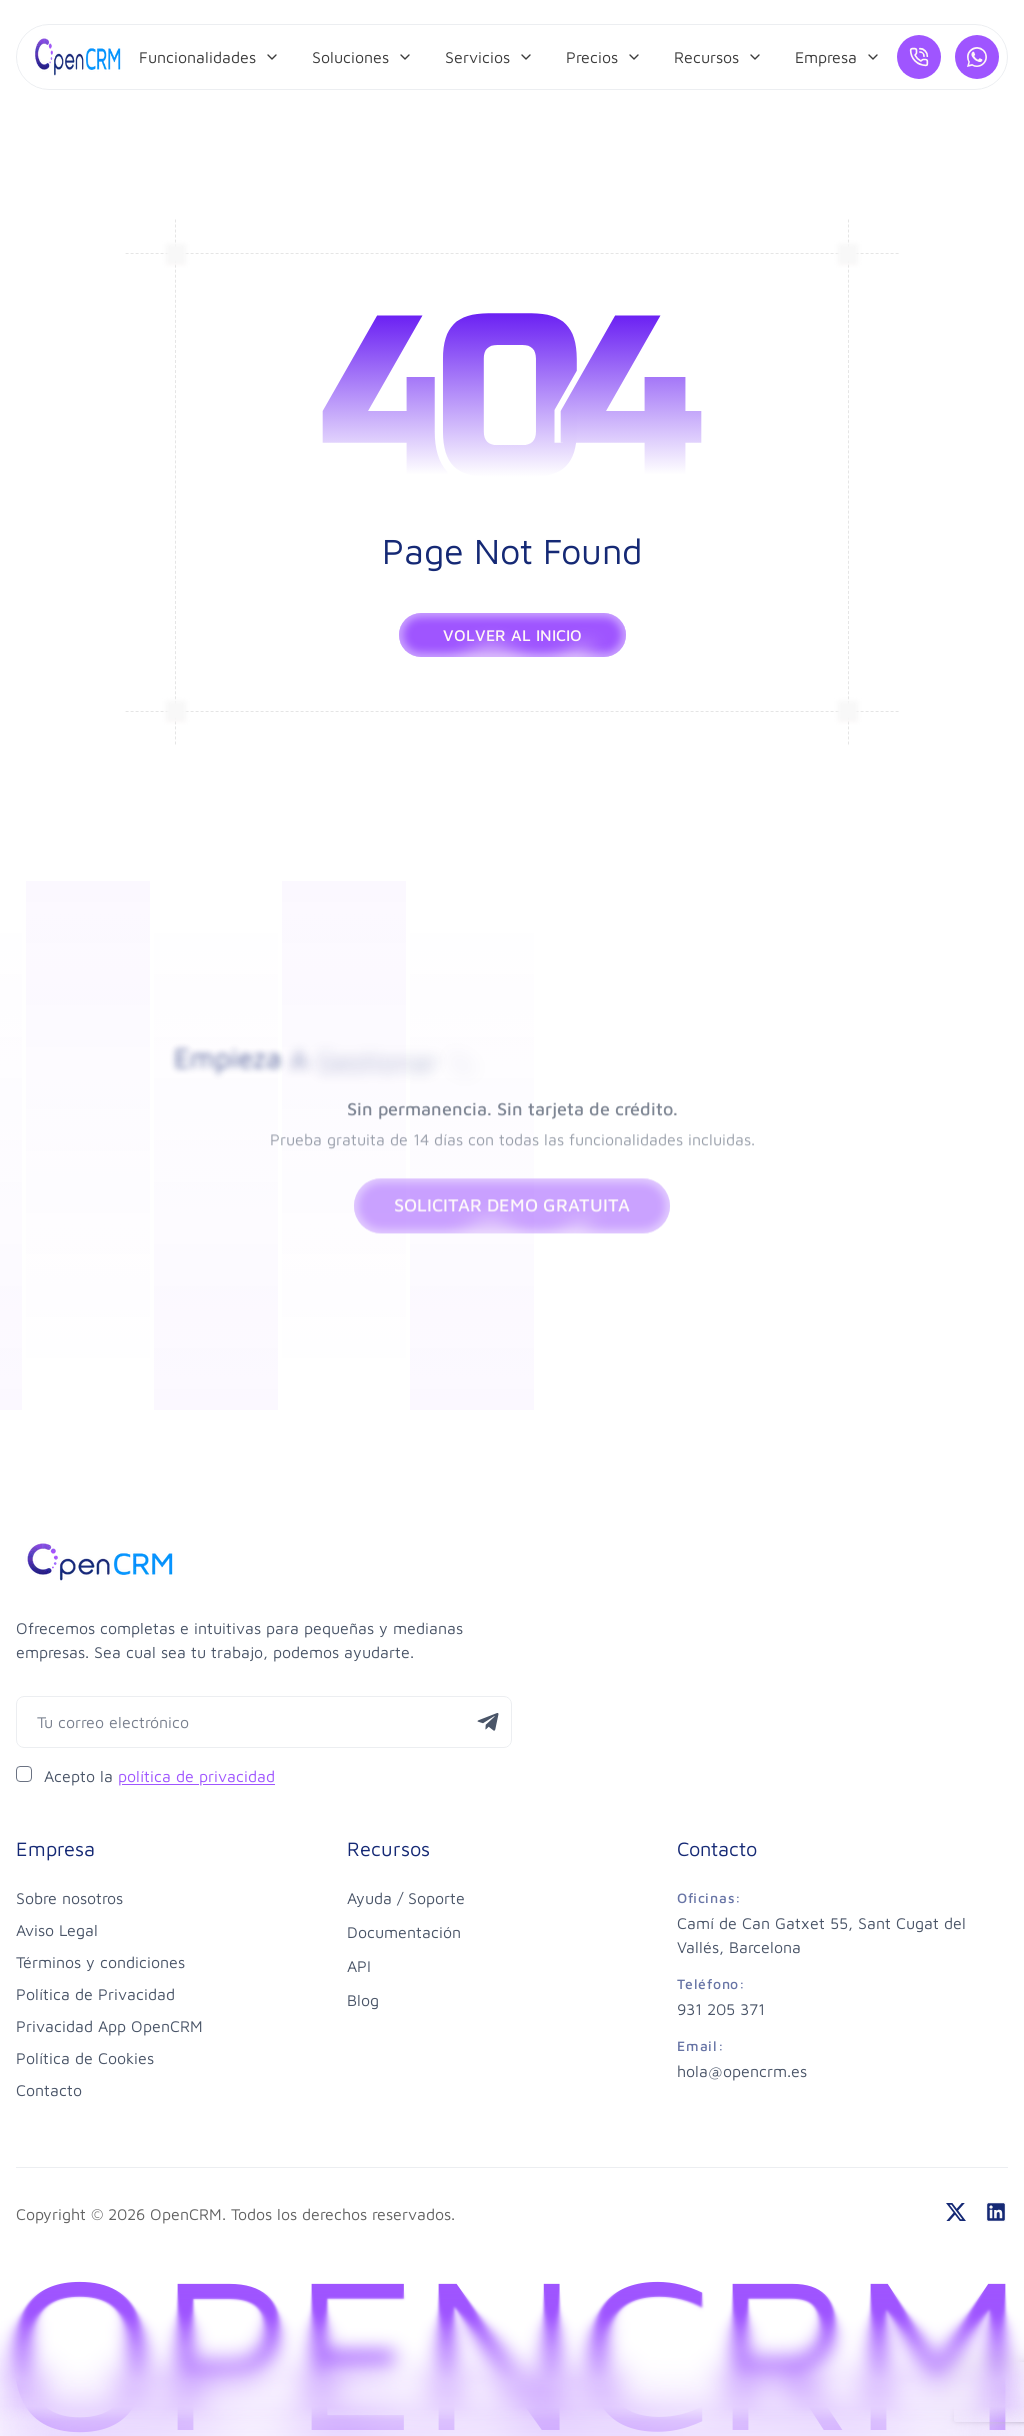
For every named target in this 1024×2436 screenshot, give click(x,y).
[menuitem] (209, 57)
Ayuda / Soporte (406, 1898)
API (359, 1966)
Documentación (404, 1932)
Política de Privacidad (95, 1994)
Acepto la (159, 1776)
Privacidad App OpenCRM (109, 2026)
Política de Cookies (85, 2058)
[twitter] (956, 2212)
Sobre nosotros (69, 1898)
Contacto (49, 2090)
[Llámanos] (919, 57)
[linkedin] (996, 2212)
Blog (363, 2000)
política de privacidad (196, 1776)
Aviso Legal (57, 1930)
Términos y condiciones (100, 1962)
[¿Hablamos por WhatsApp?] (977, 57)
